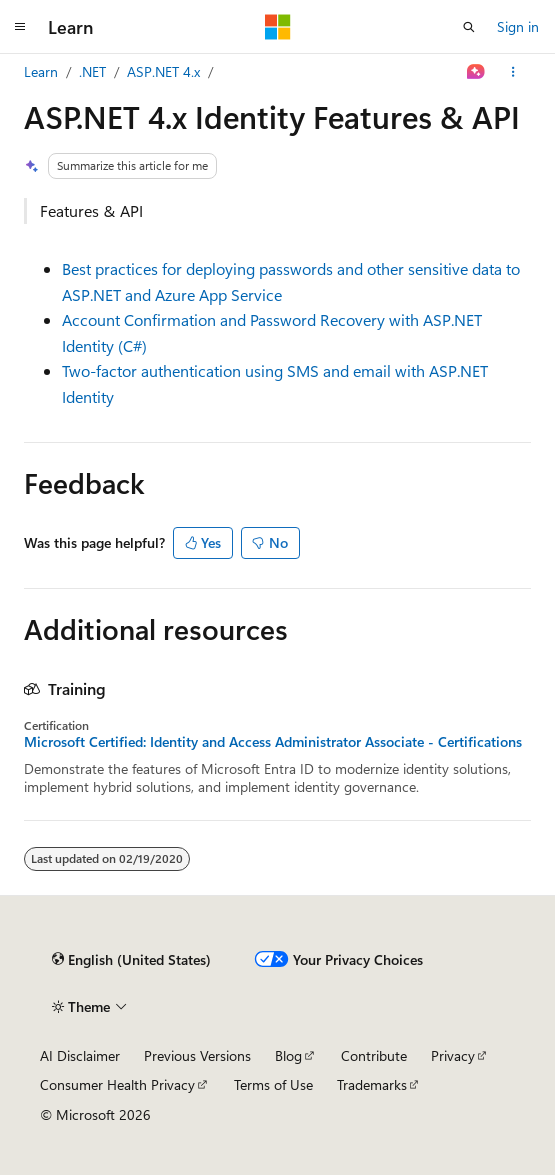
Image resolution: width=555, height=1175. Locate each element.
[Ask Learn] (476, 72)
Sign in (518, 26)
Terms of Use (273, 1084)
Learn (41, 71)
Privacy (453, 1055)
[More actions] (513, 72)
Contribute (374, 1055)
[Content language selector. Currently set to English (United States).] (131, 960)
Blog (288, 1055)
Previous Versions (197, 1055)
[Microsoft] (278, 27)
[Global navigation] (20, 27)
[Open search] (469, 27)
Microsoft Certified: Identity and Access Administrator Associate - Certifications (273, 742)
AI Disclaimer (80, 1055)
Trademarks (372, 1084)
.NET (92, 71)
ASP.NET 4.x (163, 71)
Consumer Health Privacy (117, 1084)
